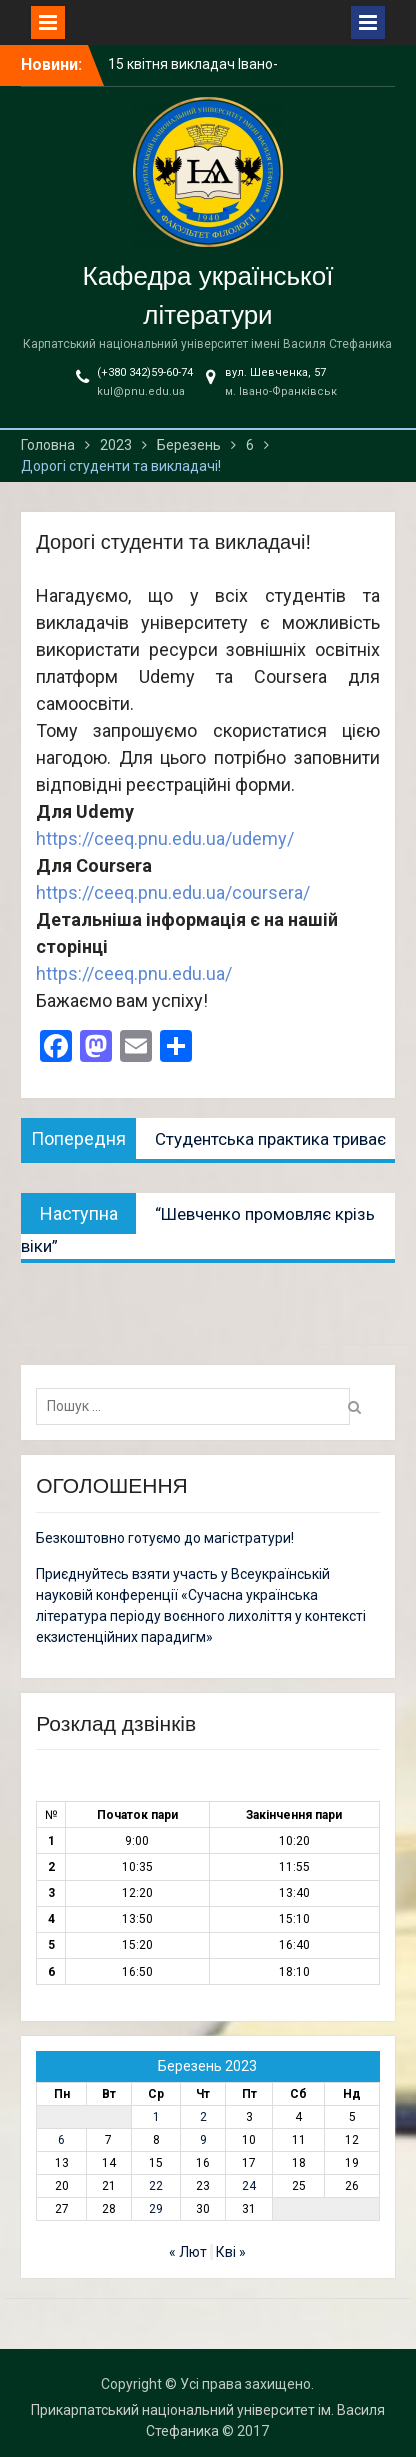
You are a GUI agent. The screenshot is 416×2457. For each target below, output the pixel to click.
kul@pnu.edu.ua (141, 391)
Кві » (231, 2252)
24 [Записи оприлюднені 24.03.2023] (249, 2186)
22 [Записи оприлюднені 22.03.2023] (156, 2186)
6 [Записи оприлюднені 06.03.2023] (61, 2140)
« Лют (188, 2252)
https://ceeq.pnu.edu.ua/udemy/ (165, 838)
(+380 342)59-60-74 (145, 372)
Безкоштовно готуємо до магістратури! (165, 1538)
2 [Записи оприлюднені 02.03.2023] (203, 2117)
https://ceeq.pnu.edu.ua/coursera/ (173, 892)
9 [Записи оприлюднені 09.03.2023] (203, 2140)
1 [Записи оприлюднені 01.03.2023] (156, 2117)
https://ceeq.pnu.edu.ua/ (134, 973)
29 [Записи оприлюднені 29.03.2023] (156, 2209)
